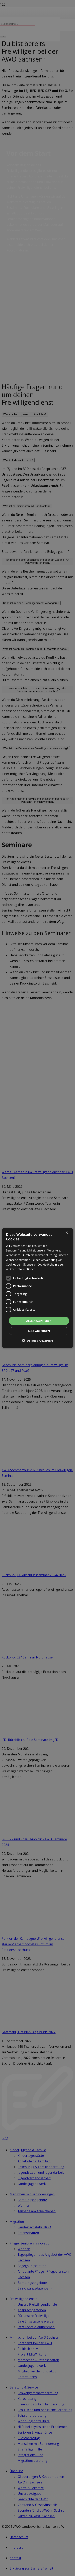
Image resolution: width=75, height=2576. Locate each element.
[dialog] (37, 1288)
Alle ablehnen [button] (39, 1331)
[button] (37, 1340)
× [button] (66, 1232)
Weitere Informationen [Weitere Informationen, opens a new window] (20, 1269)
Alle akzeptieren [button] (39, 1321)
